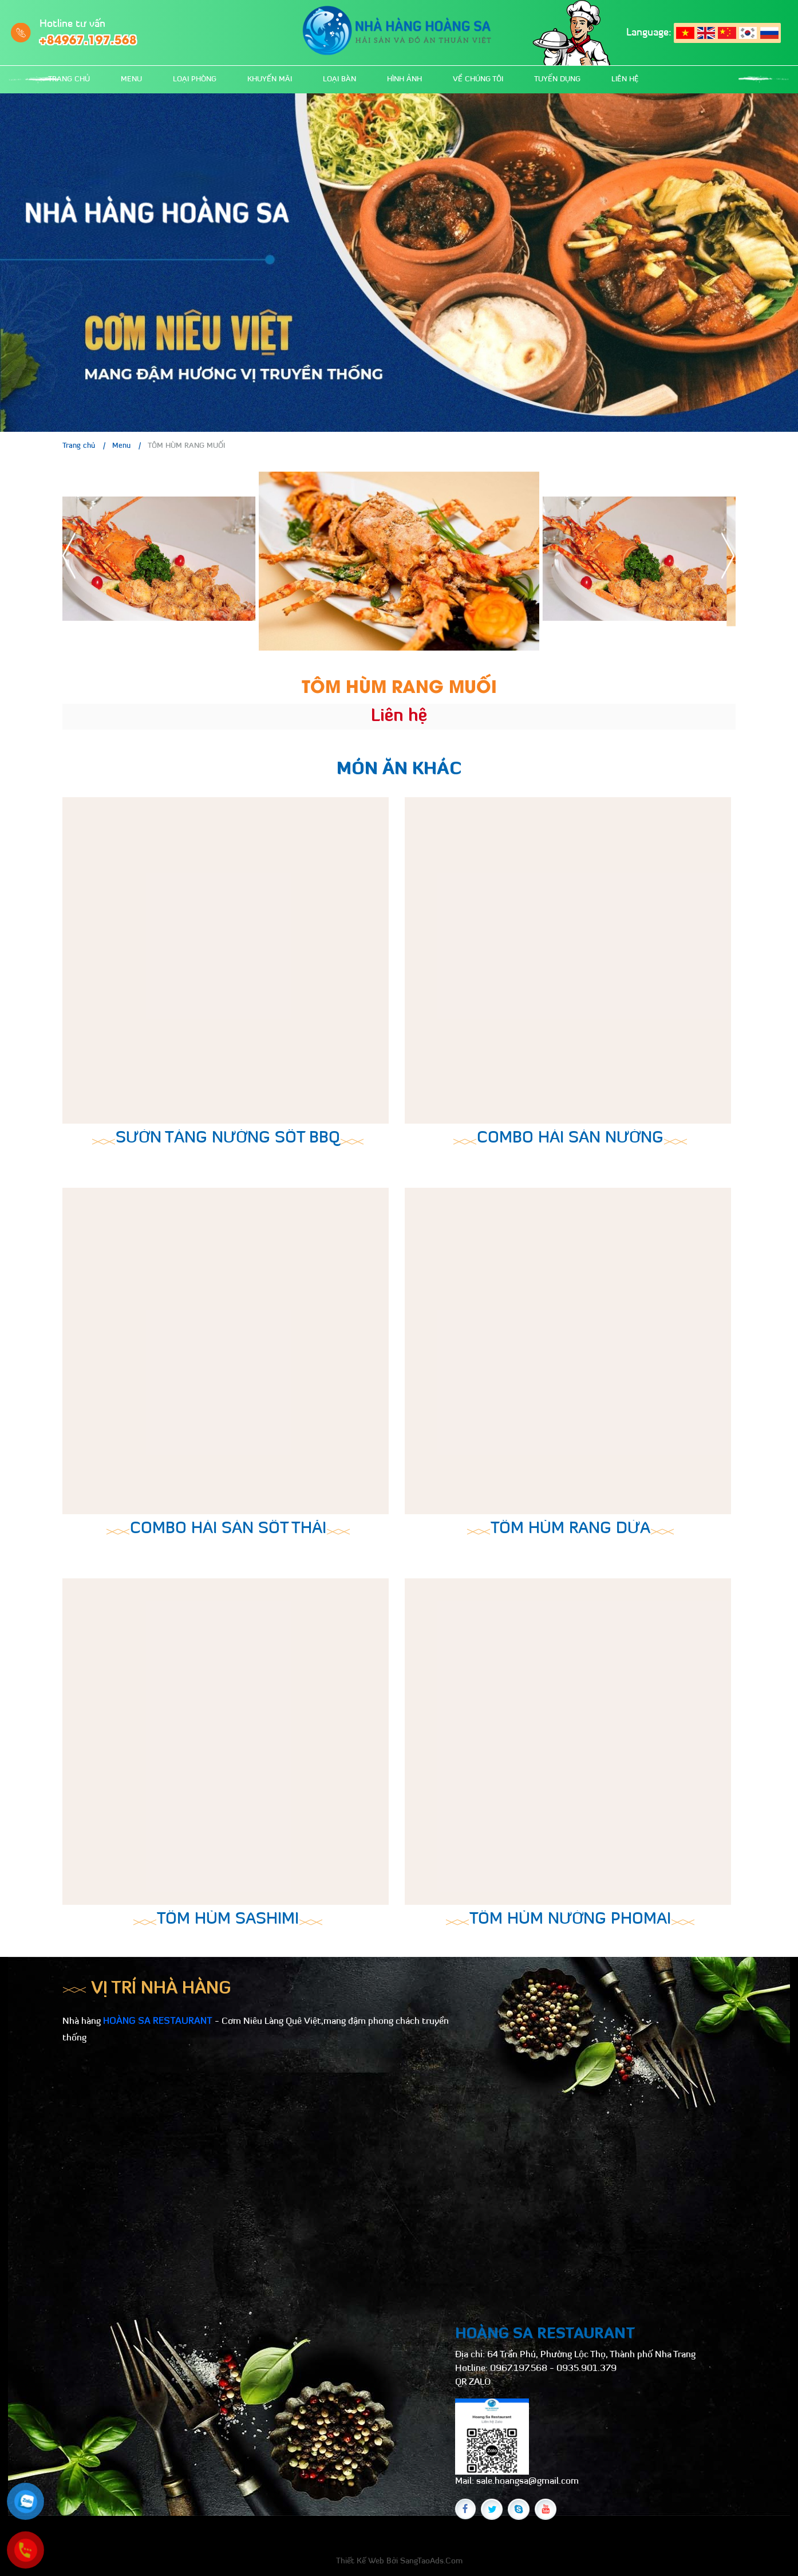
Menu (131, 79)
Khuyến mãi (269, 79)
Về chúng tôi (478, 79)
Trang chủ (69, 79)
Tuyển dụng (557, 79)
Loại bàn (339, 79)
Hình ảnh (404, 79)
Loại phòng (194, 79)
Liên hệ (625, 79)
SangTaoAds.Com (431, 2561)
